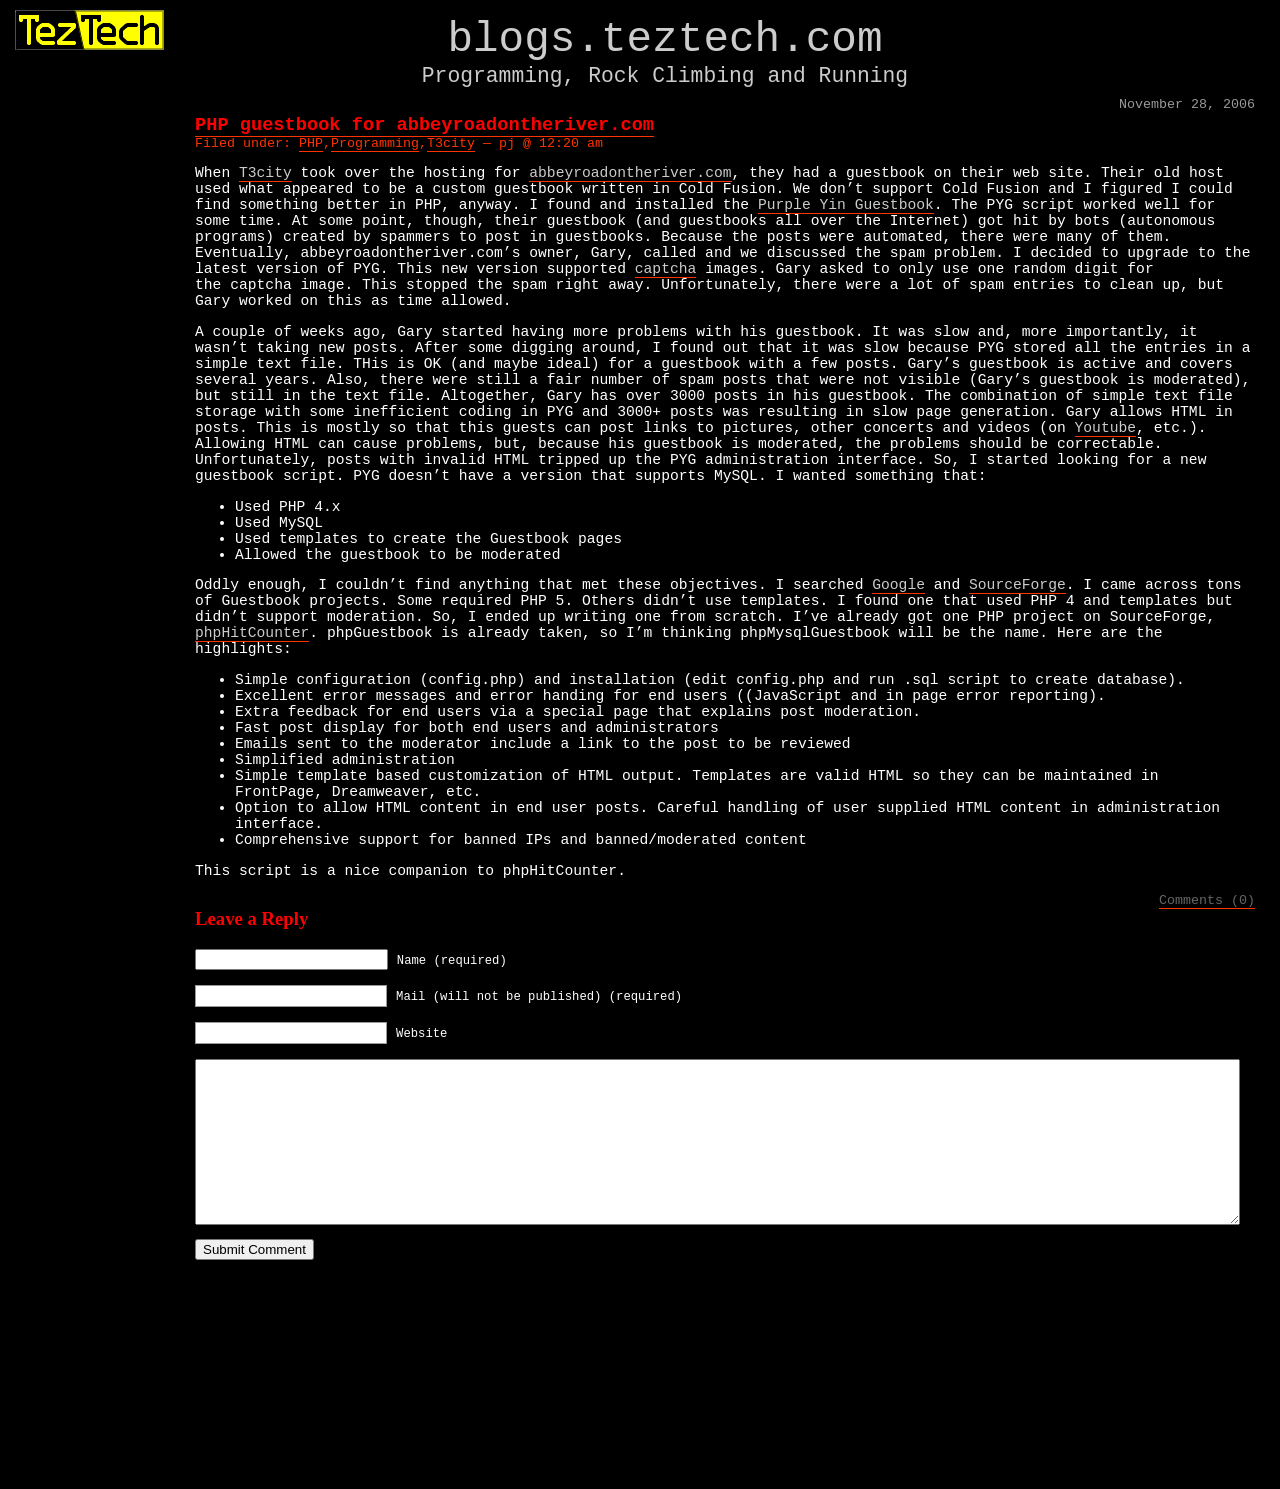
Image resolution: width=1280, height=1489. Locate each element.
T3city (451, 151)
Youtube (1105, 499)
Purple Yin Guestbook (846, 224)
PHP (311, 151)
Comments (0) (1207, 1071)
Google (898, 688)
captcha (666, 304)
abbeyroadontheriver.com (630, 184)
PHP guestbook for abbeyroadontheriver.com (424, 129)
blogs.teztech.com (664, 44)
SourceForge (1017, 688)
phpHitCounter (252, 748)
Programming (375, 151)
